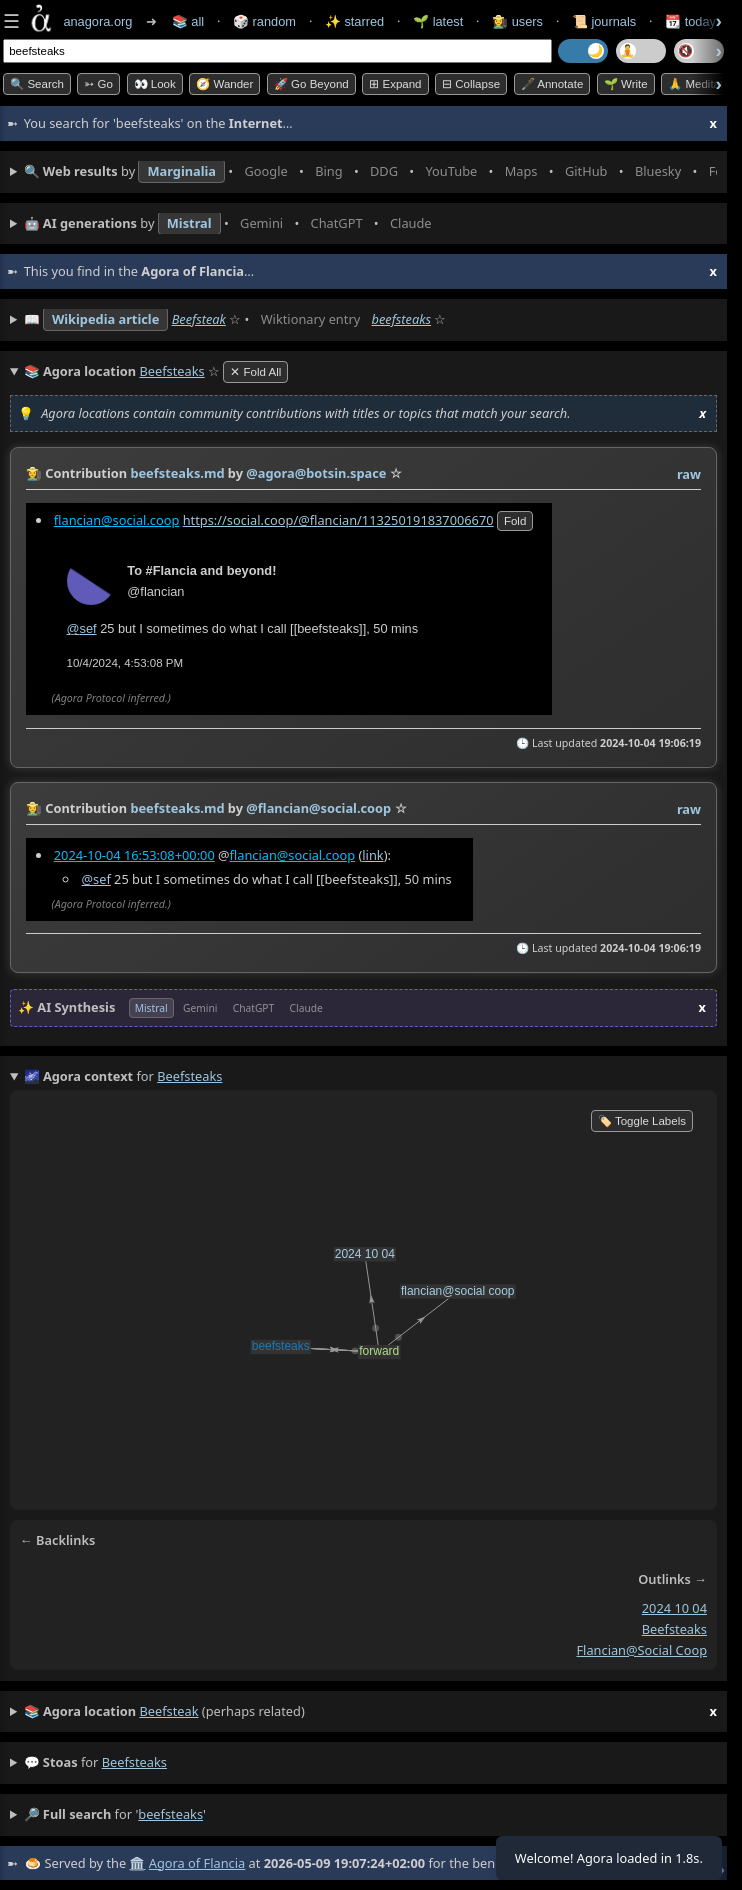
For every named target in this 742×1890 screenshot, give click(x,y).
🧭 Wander (224, 84)
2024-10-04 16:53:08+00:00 (134, 855)
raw (689, 474)
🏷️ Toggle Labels (642, 1121)
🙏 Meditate (698, 84)
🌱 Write (626, 84)
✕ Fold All (255, 372)
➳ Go (98, 84)
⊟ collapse (471, 84)
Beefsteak (199, 319)
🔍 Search (37, 84)
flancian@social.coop (117, 519)
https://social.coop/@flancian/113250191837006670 (338, 519)
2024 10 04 (674, 1608)
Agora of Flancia (197, 1863)
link (372, 855)
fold (515, 520)
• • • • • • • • (370, 172)
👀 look (155, 84)
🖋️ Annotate (552, 84)
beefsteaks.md (177, 473)
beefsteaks (402, 319)
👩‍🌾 (34, 473)
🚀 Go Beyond (311, 84)
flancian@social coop (641, 1650)
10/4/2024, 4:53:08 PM (125, 662)
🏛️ (137, 1863)
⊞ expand (395, 84)
